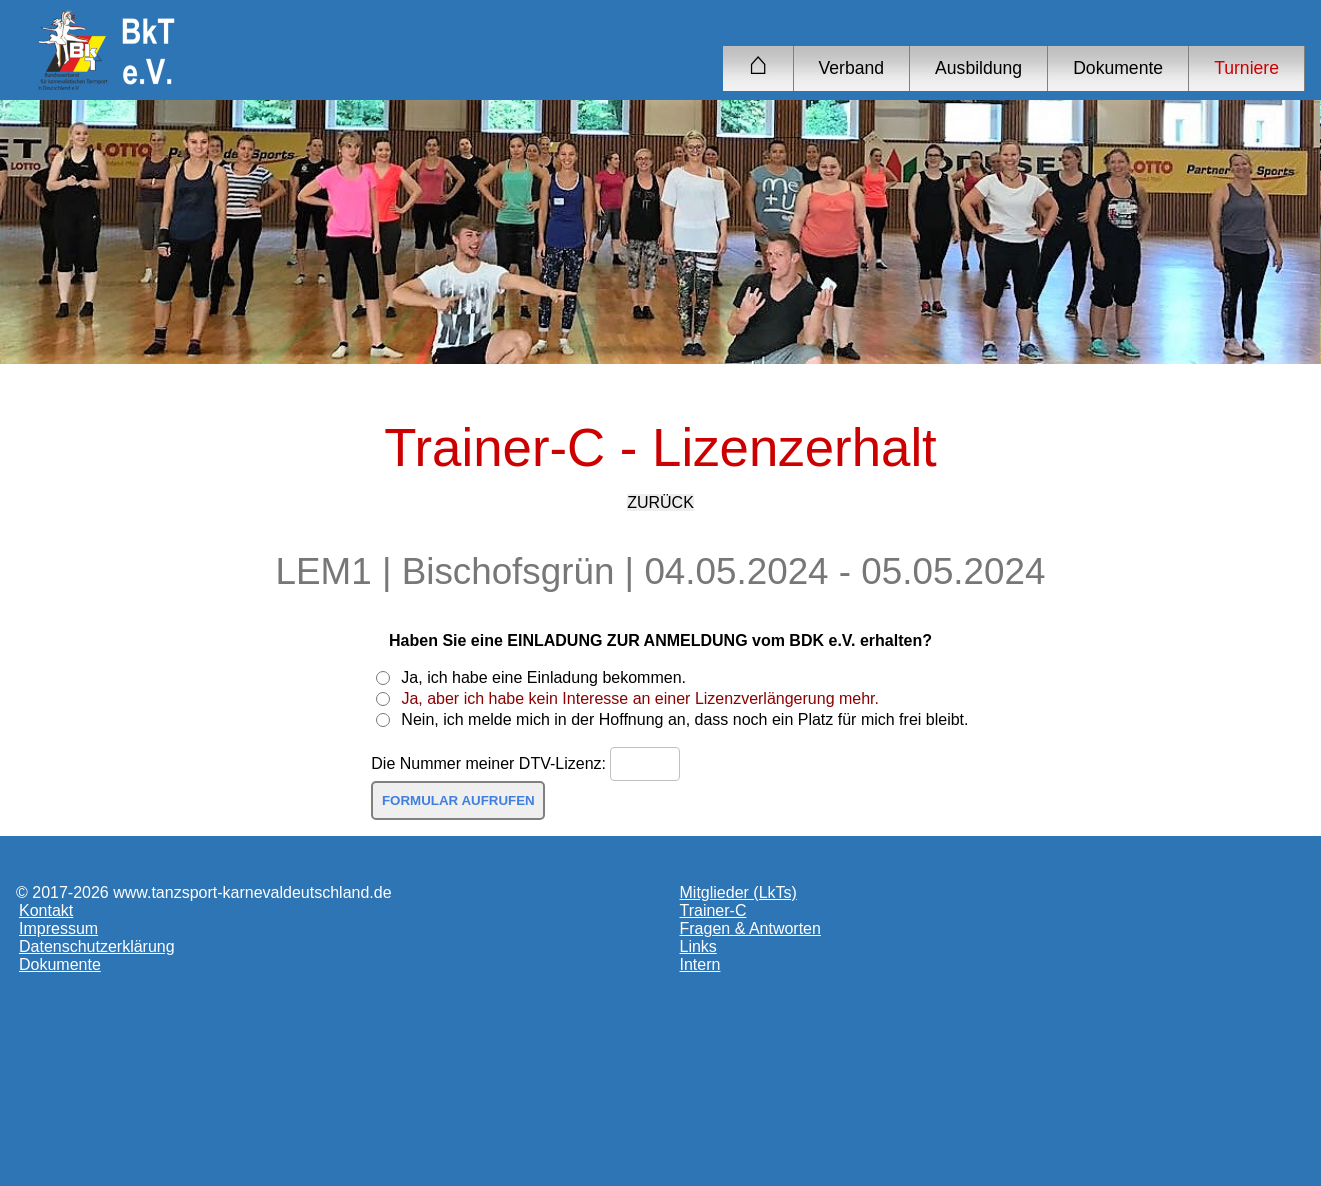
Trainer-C (713, 910)
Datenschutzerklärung (97, 946)
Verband (852, 68)
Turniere (1246, 68)
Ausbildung (978, 68)
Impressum (58, 928)
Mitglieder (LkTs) (738, 892)
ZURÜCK (660, 502)
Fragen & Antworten (750, 928)
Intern (700, 964)
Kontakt (46, 910)
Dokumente (1118, 68)
